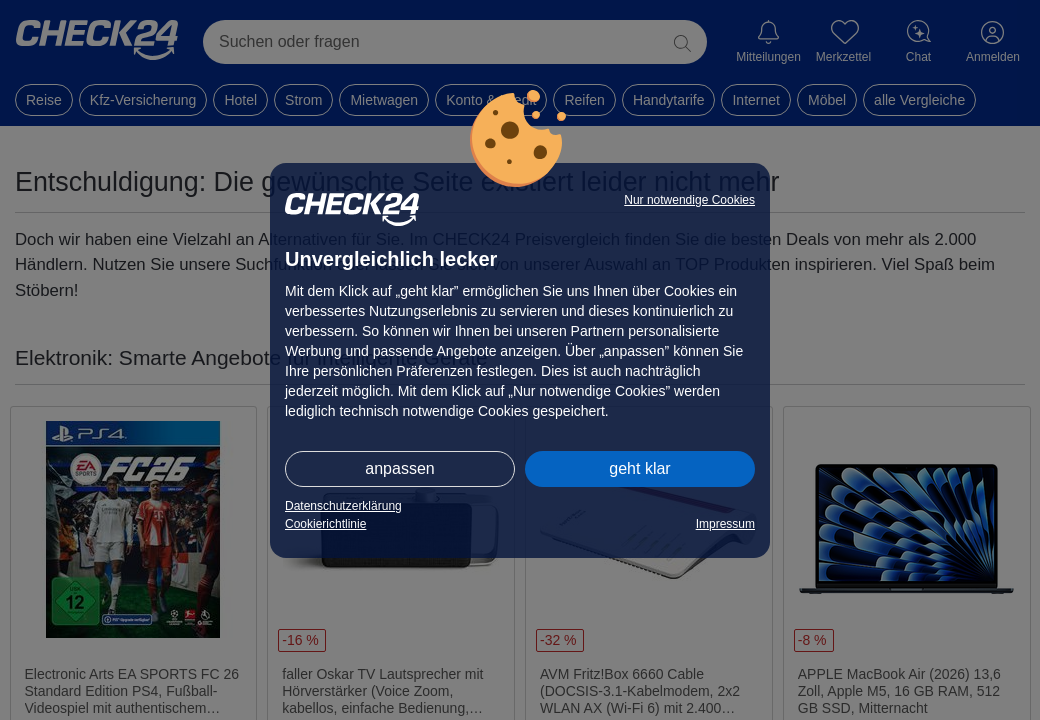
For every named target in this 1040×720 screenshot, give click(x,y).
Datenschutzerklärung (343, 506)
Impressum (725, 524)
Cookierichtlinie (325, 524)
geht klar (639, 468)
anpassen (399, 468)
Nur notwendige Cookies (689, 200)
